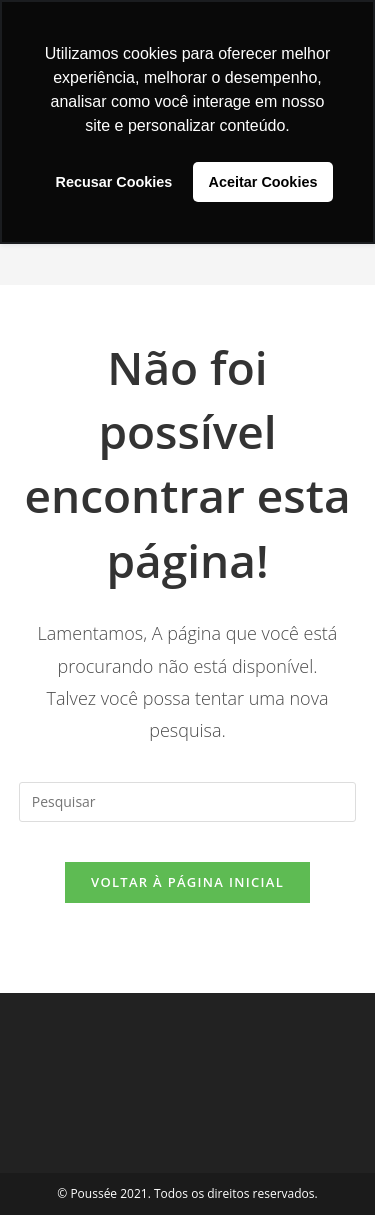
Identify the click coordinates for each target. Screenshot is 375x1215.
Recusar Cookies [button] (114, 182)
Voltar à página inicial (187, 882)
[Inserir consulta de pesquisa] (188, 802)
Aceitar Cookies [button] (263, 182)
